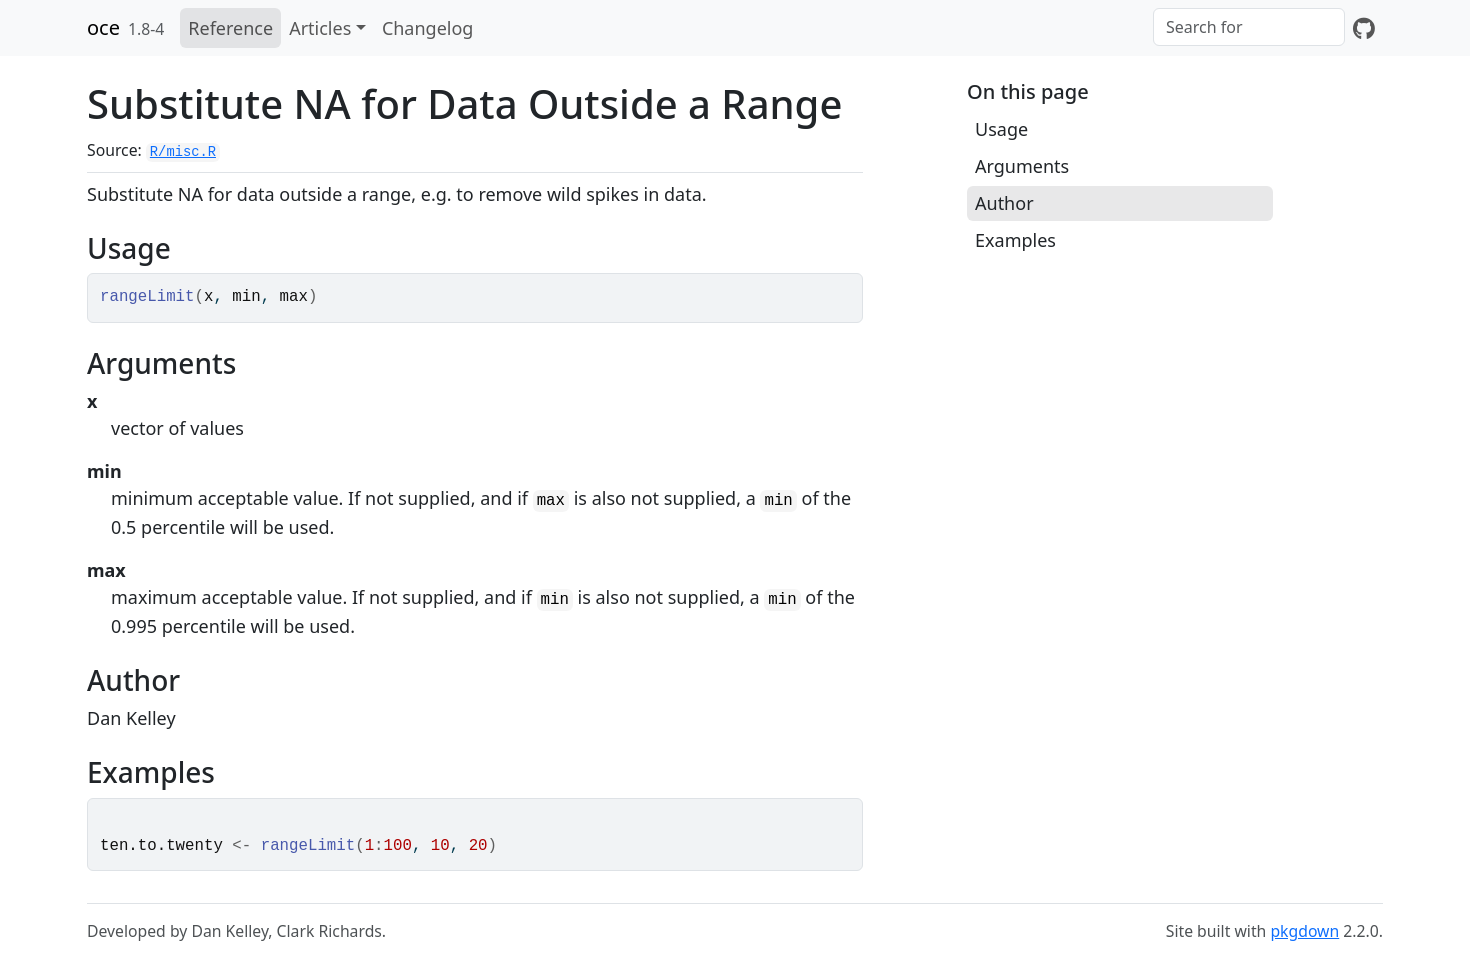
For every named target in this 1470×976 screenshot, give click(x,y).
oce (103, 27)
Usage (1001, 129)
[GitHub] (1364, 28)
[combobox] (1249, 27)
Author (1004, 203)
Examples (1015, 240)
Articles (320, 28)
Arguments (1022, 166)
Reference (230, 28)
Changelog (428, 28)
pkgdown (1304, 931)
